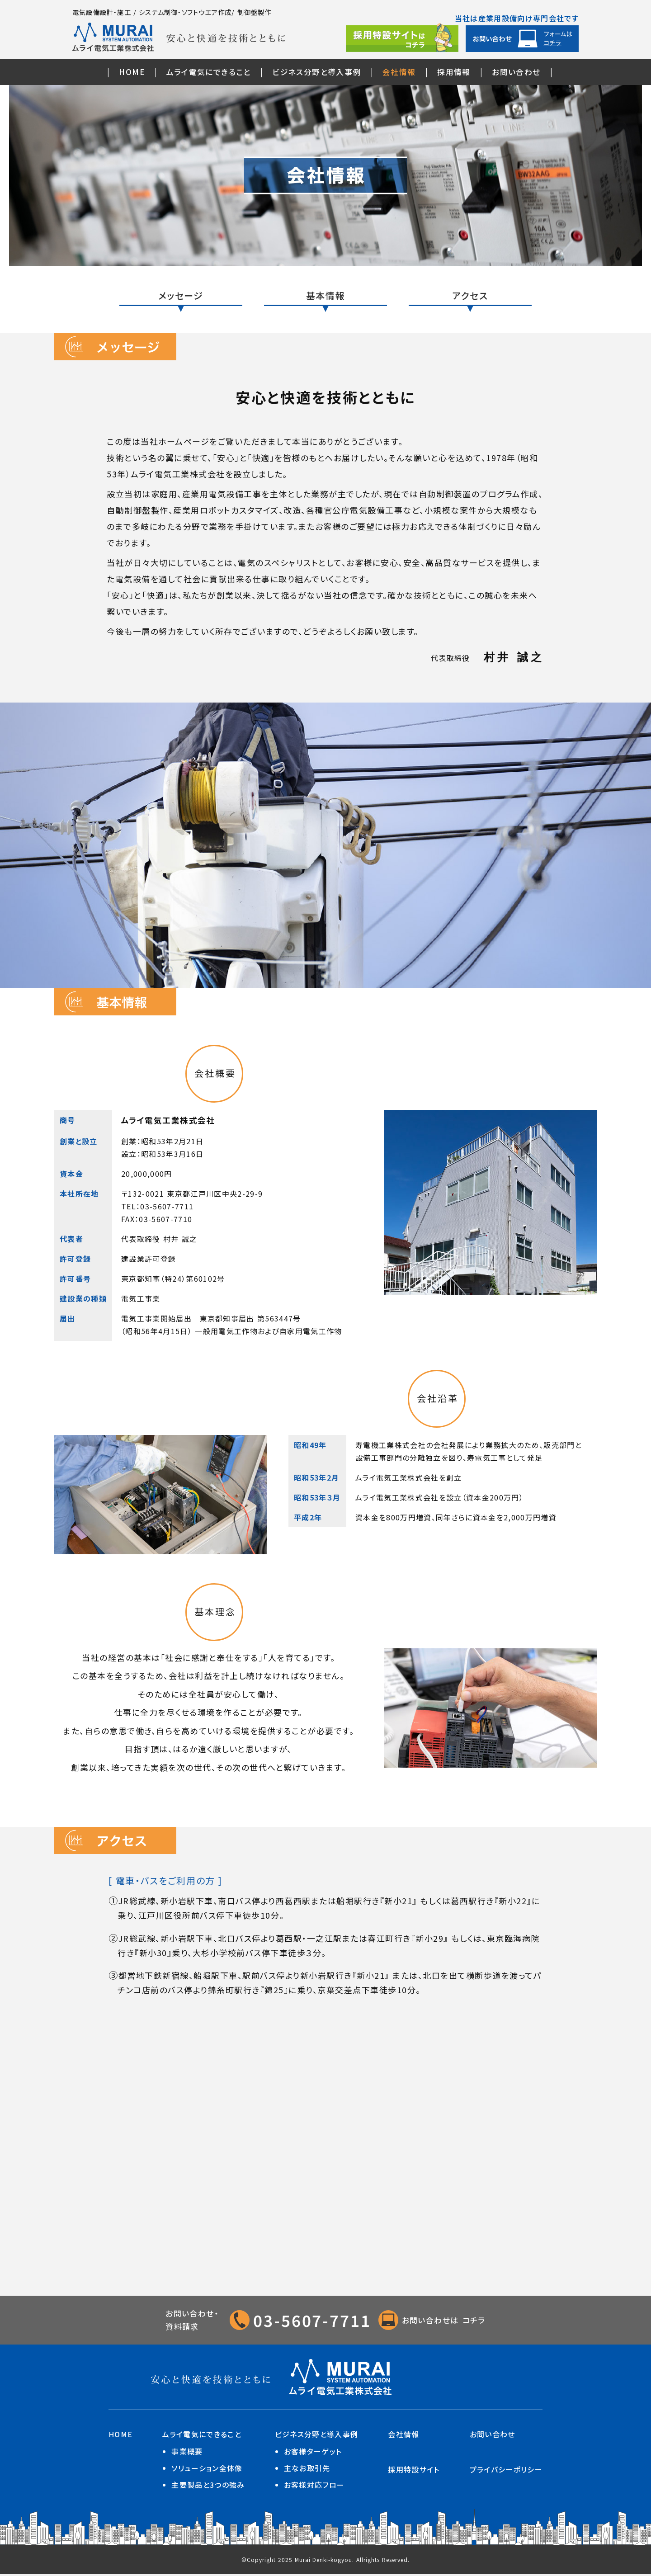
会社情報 (399, 71)
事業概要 (187, 2453)
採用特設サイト (413, 2471)
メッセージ (181, 296)
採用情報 (454, 71)
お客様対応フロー (314, 2487)
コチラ (476, 2322)
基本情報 (325, 296)
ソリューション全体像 (206, 2470)
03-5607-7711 (312, 2322)
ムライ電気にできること (208, 71)
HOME (132, 71)
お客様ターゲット (313, 2453)
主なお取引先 (307, 2470)
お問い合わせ (516, 71)
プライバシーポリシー (506, 2471)
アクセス (470, 296)
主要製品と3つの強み (208, 2487)
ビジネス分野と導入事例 (316, 71)
